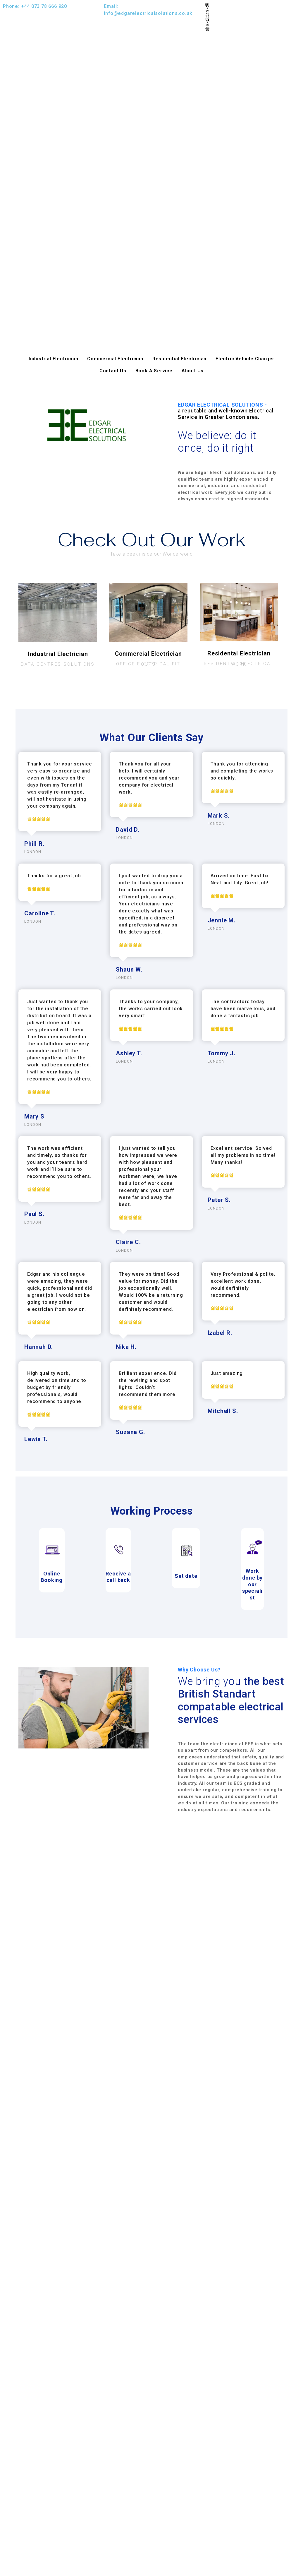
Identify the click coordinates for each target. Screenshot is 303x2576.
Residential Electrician (179, 359)
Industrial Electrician (53, 359)
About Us (193, 371)
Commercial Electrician (115, 359)
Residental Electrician (239, 653)
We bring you (231, 1700)
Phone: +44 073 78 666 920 (35, 6)
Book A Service (154, 371)
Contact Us (112, 371)
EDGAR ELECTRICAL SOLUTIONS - (231, 411)
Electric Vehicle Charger (245, 359)
